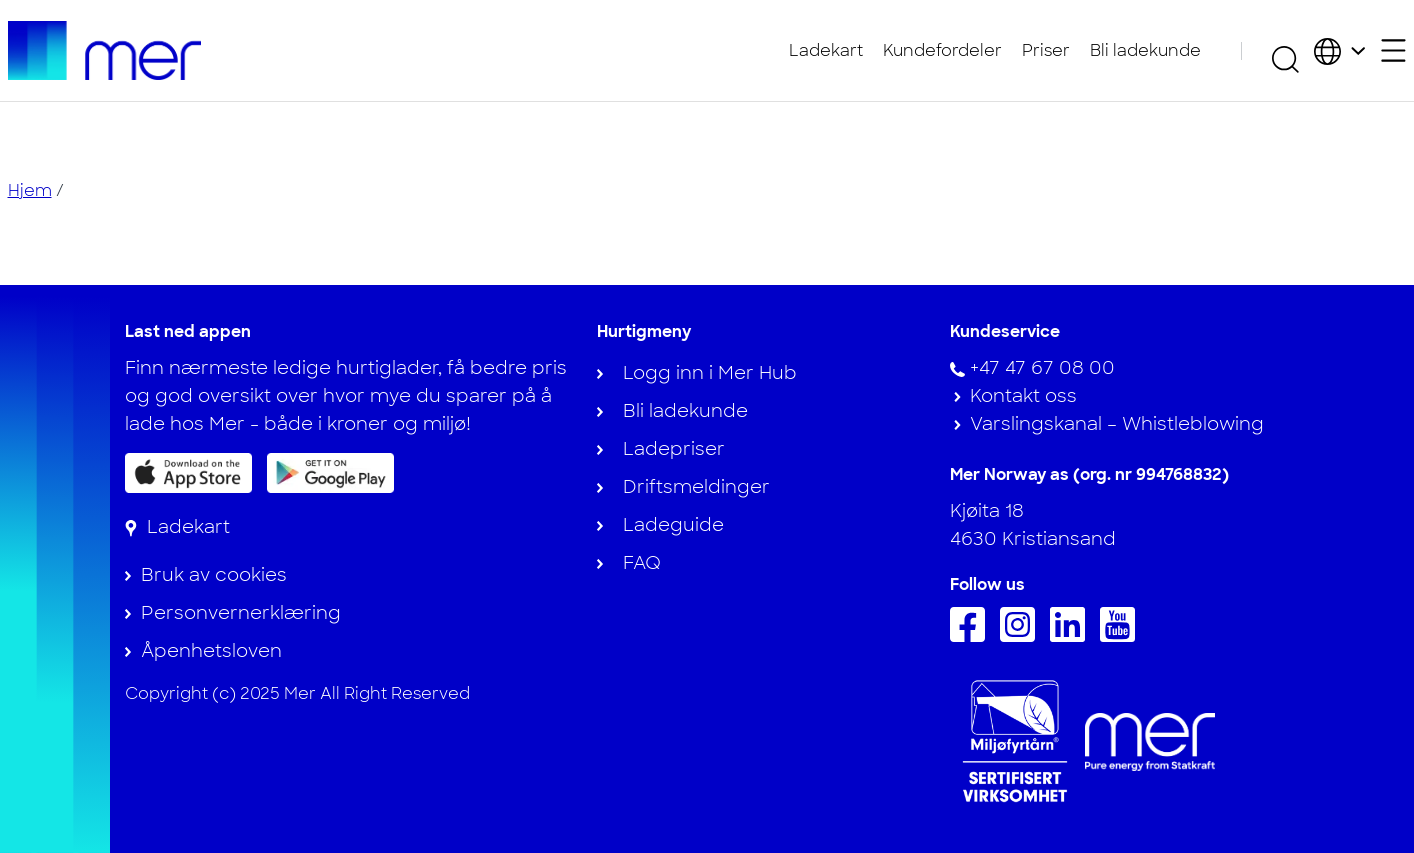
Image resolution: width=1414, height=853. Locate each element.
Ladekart (826, 50)
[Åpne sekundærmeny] (1393, 50)
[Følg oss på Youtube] (1122, 636)
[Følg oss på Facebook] (972, 636)
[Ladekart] (177, 527)
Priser (1046, 50)
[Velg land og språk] (1339, 50)
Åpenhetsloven (211, 651)
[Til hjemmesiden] (105, 50)
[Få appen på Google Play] (330, 472)
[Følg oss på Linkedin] (1072, 636)
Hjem (30, 190)
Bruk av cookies (214, 575)
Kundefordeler (942, 50)
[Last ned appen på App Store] (188, 473)
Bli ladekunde (1145, 50)
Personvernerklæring (241, 613)
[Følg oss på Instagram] (1022, 636)
